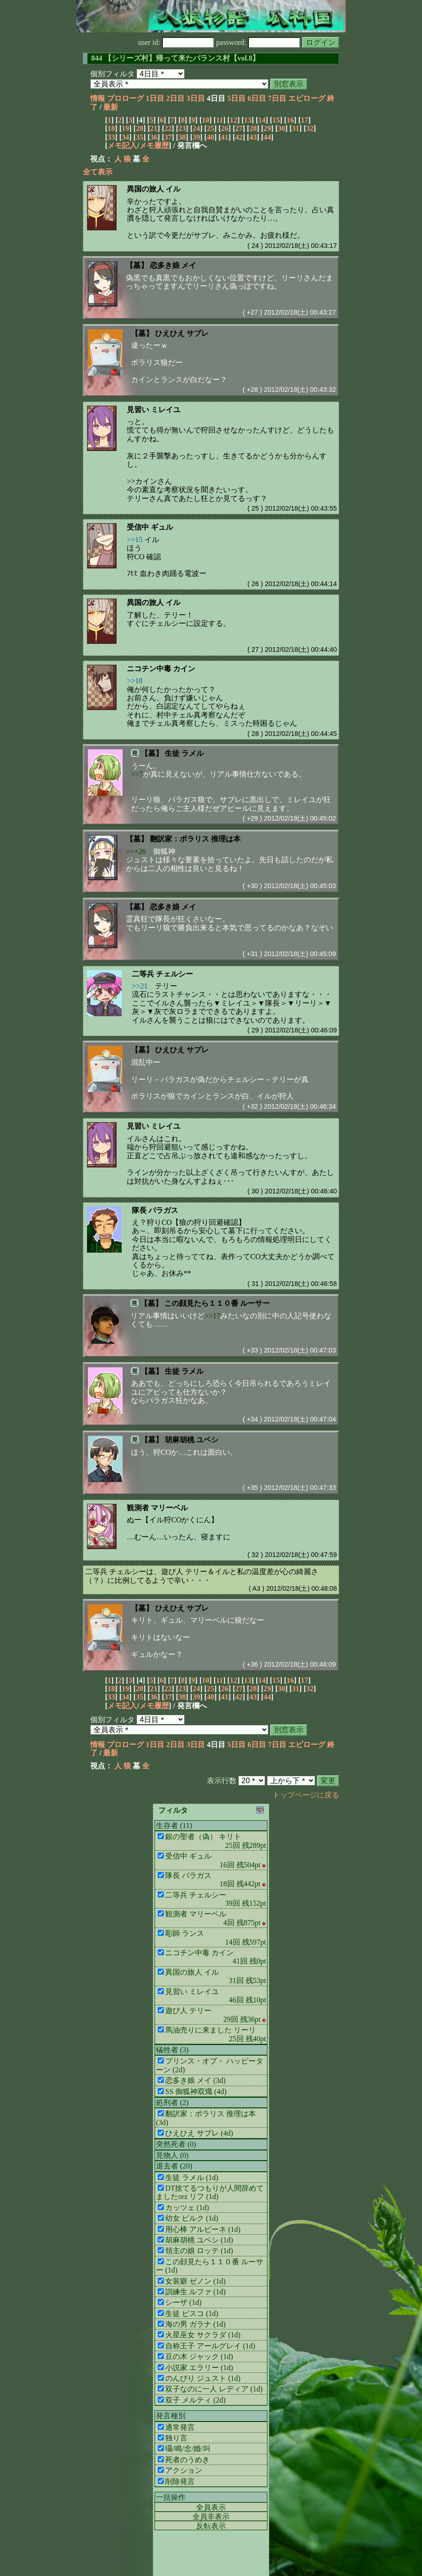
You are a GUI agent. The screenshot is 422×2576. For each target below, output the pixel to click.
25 (210, 128)
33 (111, 137)
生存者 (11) (174, 1825)
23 (182, 128)
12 (233, 120)
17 (304, 120)
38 (182, 137)
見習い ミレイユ (153, 410)
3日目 (195, 98)
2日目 (175, 98)
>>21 (140, 986)
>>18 (135, 681)
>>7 (137, 774)
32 (310, 128)
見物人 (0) (172, 2155)
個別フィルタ (112, 74)
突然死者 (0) (176, 2144)
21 (153, 128)
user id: (176, 42)
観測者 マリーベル (157, 1508)
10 (205, 120)
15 (276, 120)
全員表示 (211, 2507)
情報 (97, 98)
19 (125, 128)
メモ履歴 (154, 145)
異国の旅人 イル (153, 189)
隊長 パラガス (155, 1210)
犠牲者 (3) (172, 2050)
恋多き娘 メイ (173, 265)
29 (267, 128)
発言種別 (171, 2416)
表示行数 (221, 1781)
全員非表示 (211, 2516)
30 (281, 128)
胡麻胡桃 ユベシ (191, 1440)
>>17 (212, 1316)
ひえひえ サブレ (182, 333)
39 (196, 137)
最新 (110, 107)
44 (267, 137)
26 (225, 128)
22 (168, 128)
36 (153, 137)
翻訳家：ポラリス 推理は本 (195, 839)
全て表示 (97, 172)
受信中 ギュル (150, 527)
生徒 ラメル (184, 753)
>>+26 (136, 851)
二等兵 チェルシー (162, 974)
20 (139, 128)
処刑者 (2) (172, 2103)
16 (290, 120)
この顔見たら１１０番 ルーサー (217, 1303)
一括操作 (171, 2497)
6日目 (257, 98)
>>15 (135, 540)
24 (196, 128)
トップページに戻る (306, 1795)
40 (210, 137)
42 (238, 137)
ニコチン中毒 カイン (161, 669)
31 (295, 128)
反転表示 (211, 2526)
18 (111, 128)
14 (262, 120)
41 (225, 137)
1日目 (155, 98)
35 (139, 137)
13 (247, 120)
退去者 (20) (174, 2166)
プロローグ (125, 98)
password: (258, 42)
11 (219, 120)
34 (125, 137)
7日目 (277, 98)
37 (168, 137)
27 (238, 128)
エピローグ (306, 98)
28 (253, 128)
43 (253, 137)
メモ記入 (122, 145)
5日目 (236, 98)
